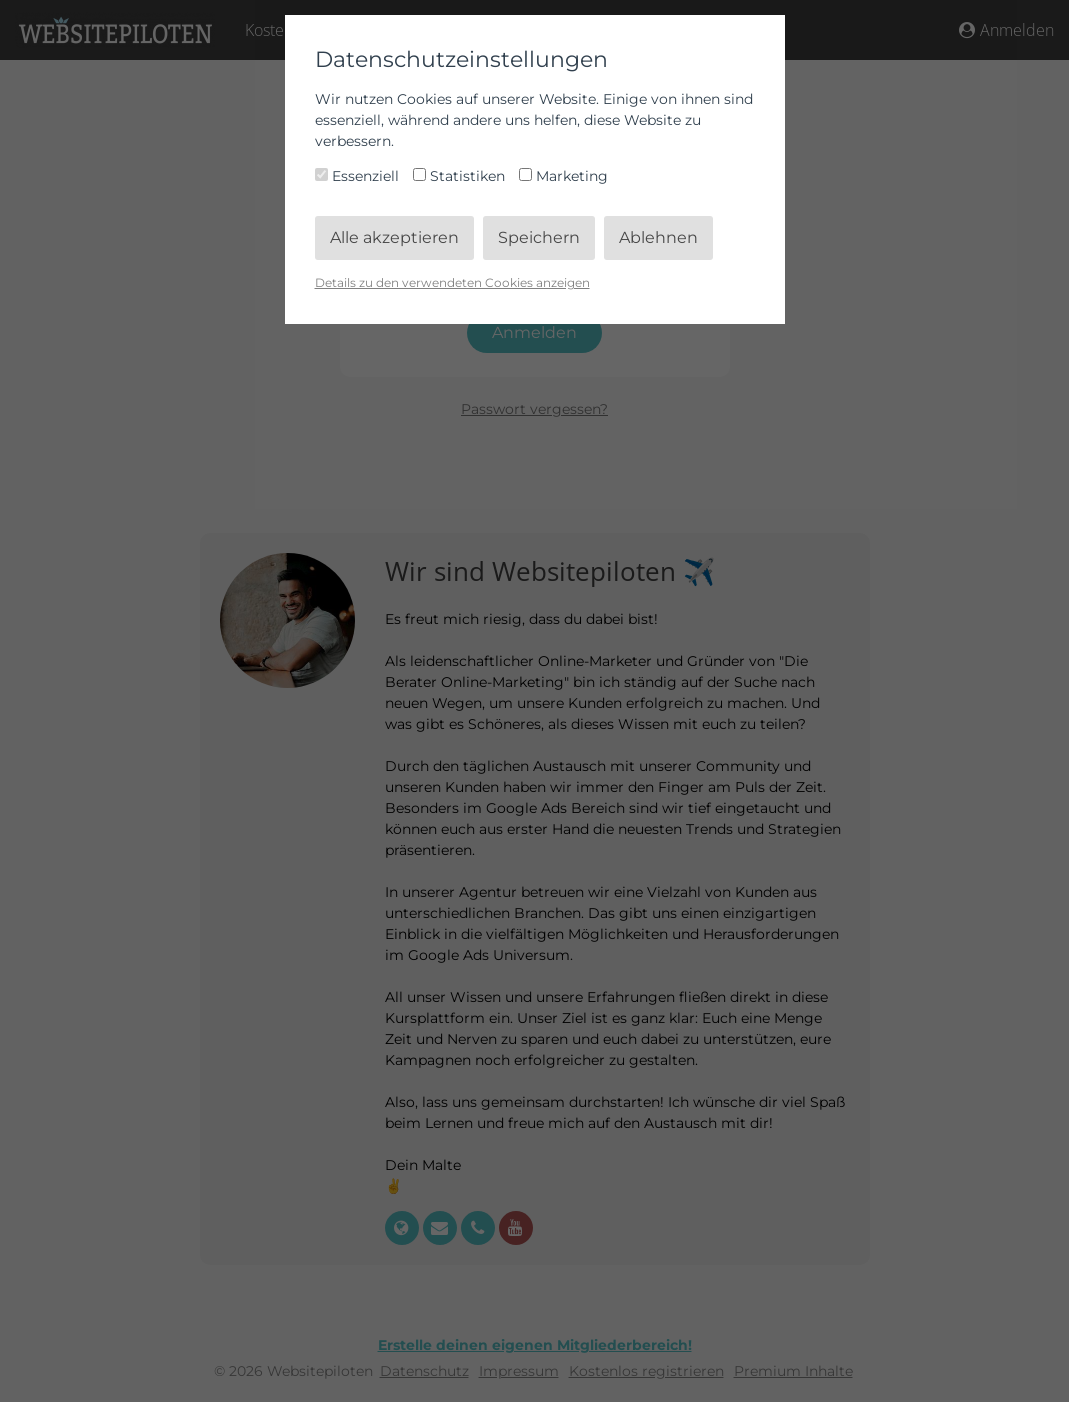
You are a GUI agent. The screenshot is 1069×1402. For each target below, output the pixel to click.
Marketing (563, 176)
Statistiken (461, 176)
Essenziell (359, 176)
